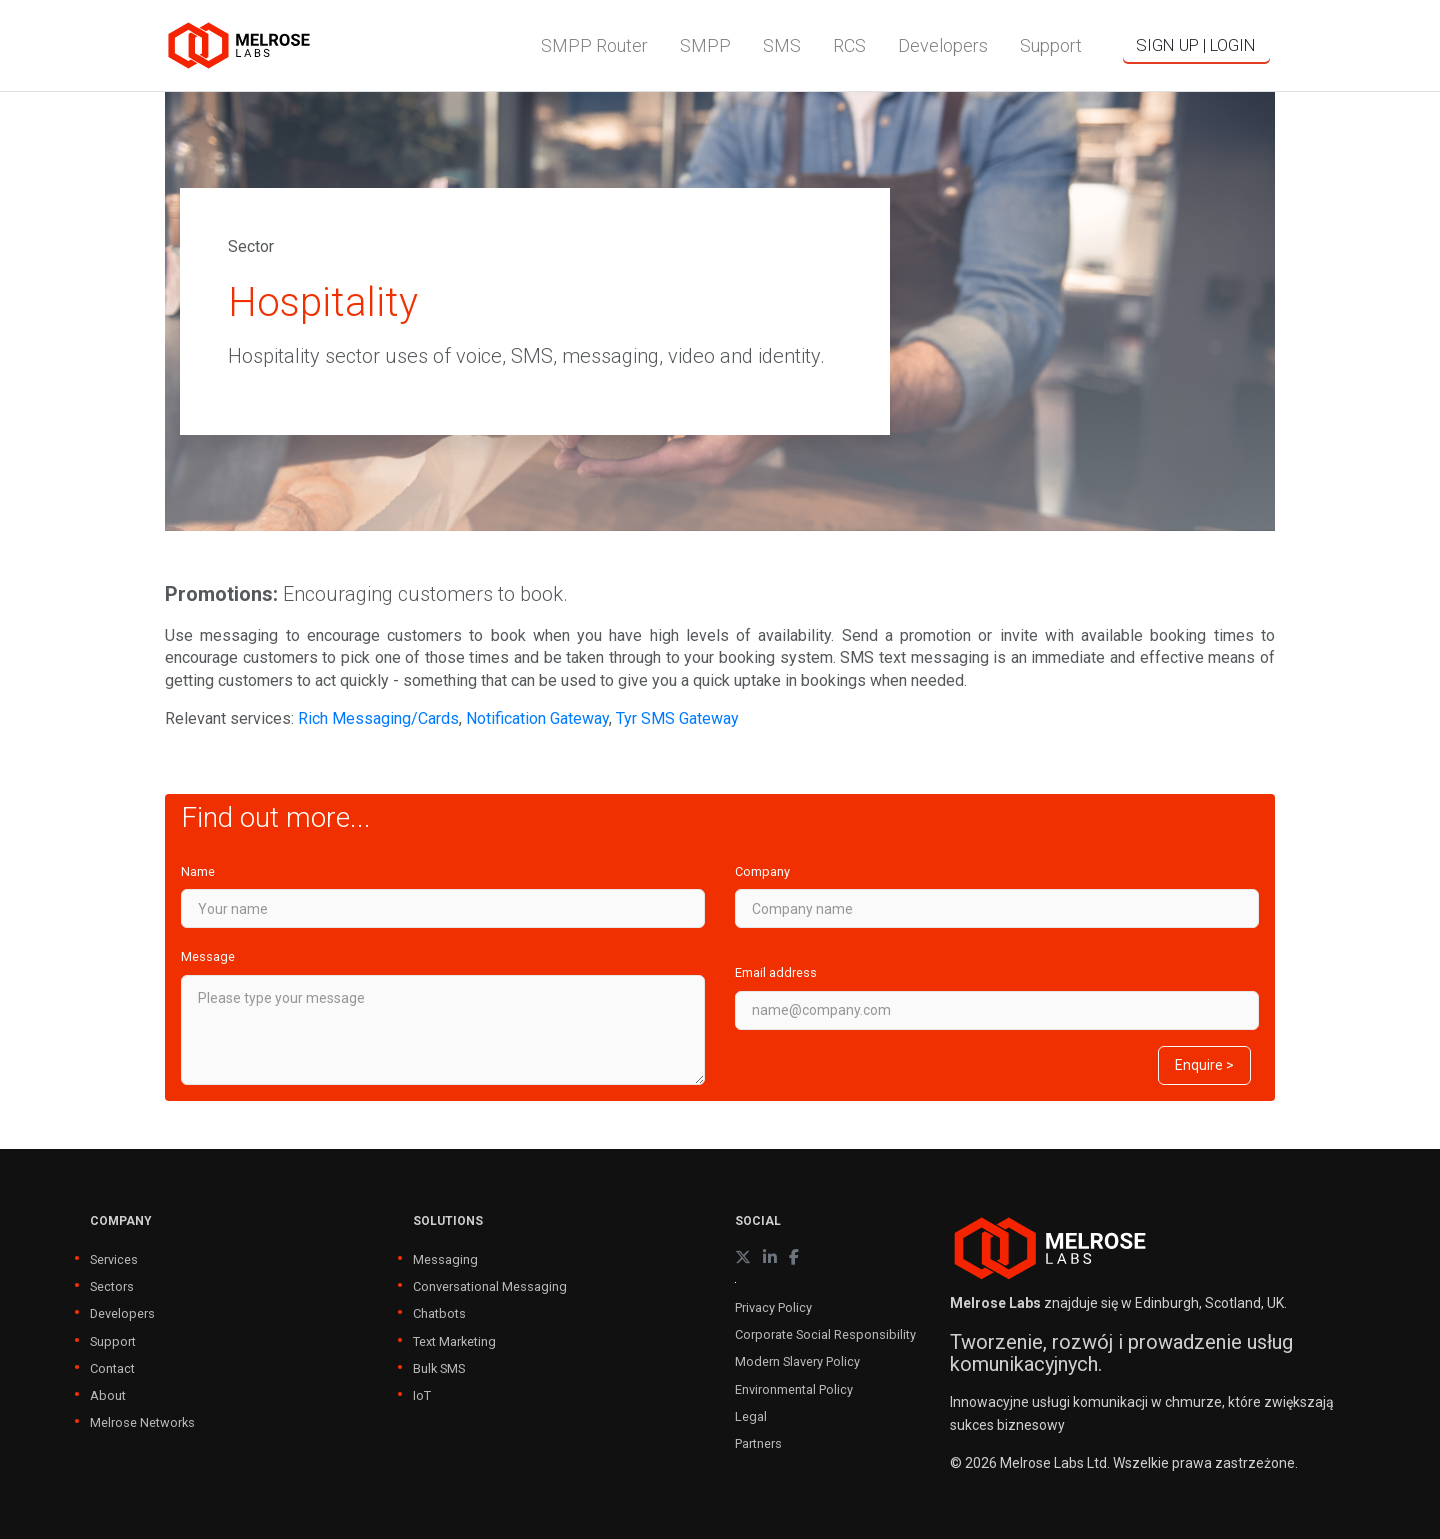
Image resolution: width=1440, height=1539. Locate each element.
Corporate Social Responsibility (825, 1334)
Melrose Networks (142, 1422)
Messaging (445, 1259)
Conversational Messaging (490, 1286)
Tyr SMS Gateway (677, 718)
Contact (112, 1368)
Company (762, 871)
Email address (776, 972)
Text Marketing (454, 1341)
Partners (758, 1443)
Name (198, 871)
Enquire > (1204, 1065)
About (108, 1395)
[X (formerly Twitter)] (743, 1257)
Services (114, 1259)
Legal (751, 1416)
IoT (422, 1395)
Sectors (112, 1286)
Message (208, 956)
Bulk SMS (439, 1368)
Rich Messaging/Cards (378, 718)
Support (113, 1341)
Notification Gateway (537, 718)
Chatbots (439, 1313)
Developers (122, 1313)
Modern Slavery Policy (797, 1361)
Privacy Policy (773, 1307)
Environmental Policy (794, 1389)
